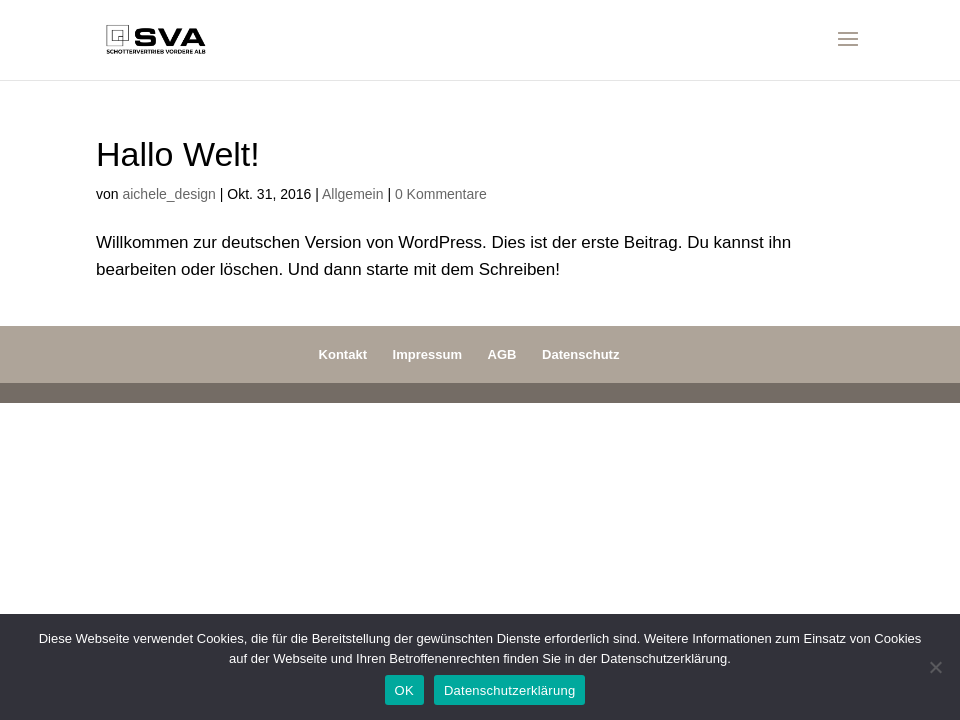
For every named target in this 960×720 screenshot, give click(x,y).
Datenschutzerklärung (509, 690)
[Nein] (935, 667)
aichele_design (168, 194)
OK (404, 690)
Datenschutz (580, 354)
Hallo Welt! (178, 154)
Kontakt (343, 354)
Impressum (427, 354)
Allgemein (352, 194)
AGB (502, 354)
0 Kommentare (441, 194)
